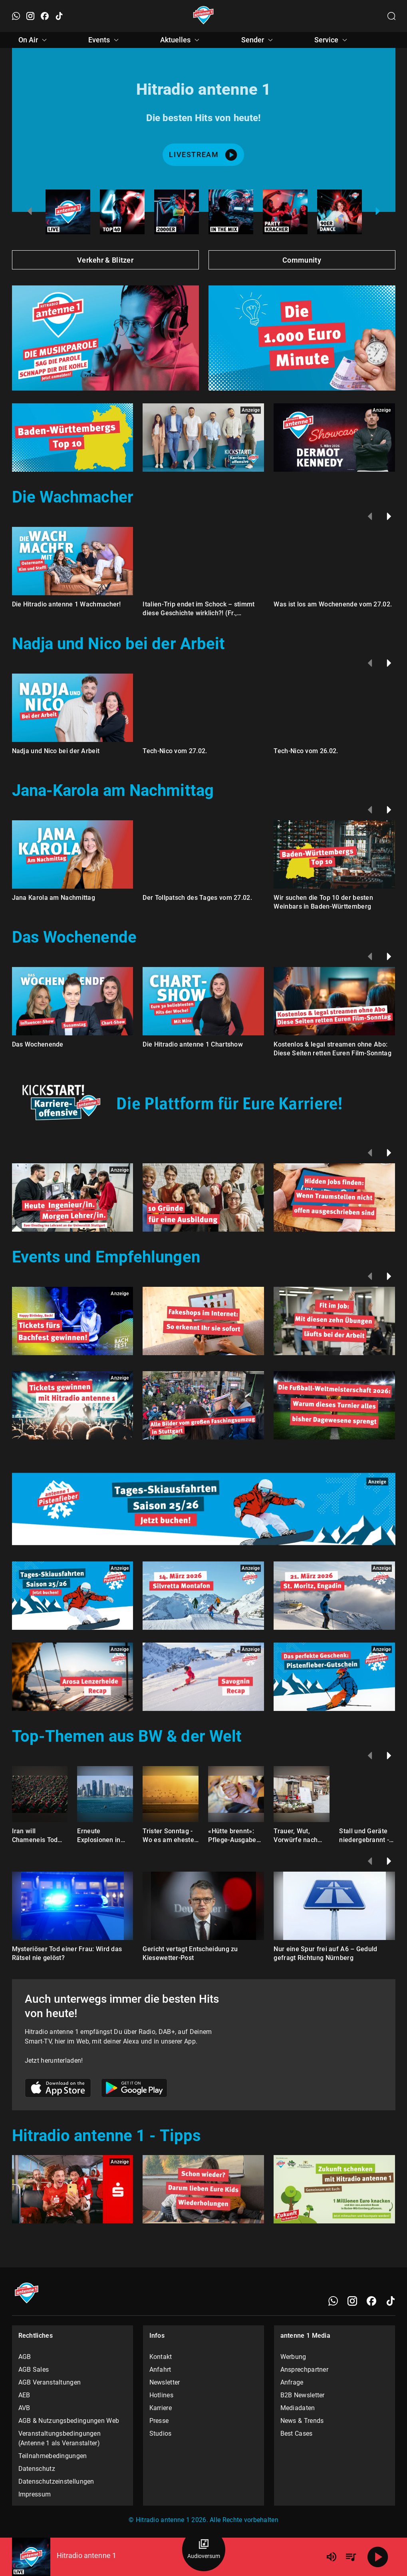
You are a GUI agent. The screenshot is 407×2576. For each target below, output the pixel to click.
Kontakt (160, 2357)
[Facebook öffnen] (45, 16)
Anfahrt (160, 2369)
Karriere (160, 2408)
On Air (33, 40)
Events (104, 40)
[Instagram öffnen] (30, 16)
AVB (24, 2408)
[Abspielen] (378, 2557)
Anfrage (292, 2382)
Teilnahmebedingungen (52, 2456)
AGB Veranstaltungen (49, 2382)
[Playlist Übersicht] (350, 2556)
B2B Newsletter (302, 2395)
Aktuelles (181, 40)
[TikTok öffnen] (59, 16)
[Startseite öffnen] (203, 16)
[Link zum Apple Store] (58, 2089)
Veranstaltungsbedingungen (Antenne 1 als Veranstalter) (59, 2438)
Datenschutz (36, 2468)
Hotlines (161, 2395)
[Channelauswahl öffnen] (391, 16)
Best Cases (296, 2433)
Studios (160, 2433)
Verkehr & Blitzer (105, 260)
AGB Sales (33, 2369)
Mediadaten (297, 2408)
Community (301, 260)
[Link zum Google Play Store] (134, 2089)
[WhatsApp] (333, 2301)
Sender (258, 40)
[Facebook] (371, 2301)
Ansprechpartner (304, 2369)
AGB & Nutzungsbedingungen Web (68, 2420)
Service (331, 40)
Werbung (293, 2357)
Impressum (34, 2494)
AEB (24, 2395)
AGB (24, 2357)
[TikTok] (390, 2301)
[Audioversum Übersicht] (203, 2549)
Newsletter (164, 2382)
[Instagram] (352, 2301)
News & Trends (302, 2420)
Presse (159, 2420)
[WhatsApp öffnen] (16, 16)
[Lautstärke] (331, 2556)
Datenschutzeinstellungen (56, 2481)
